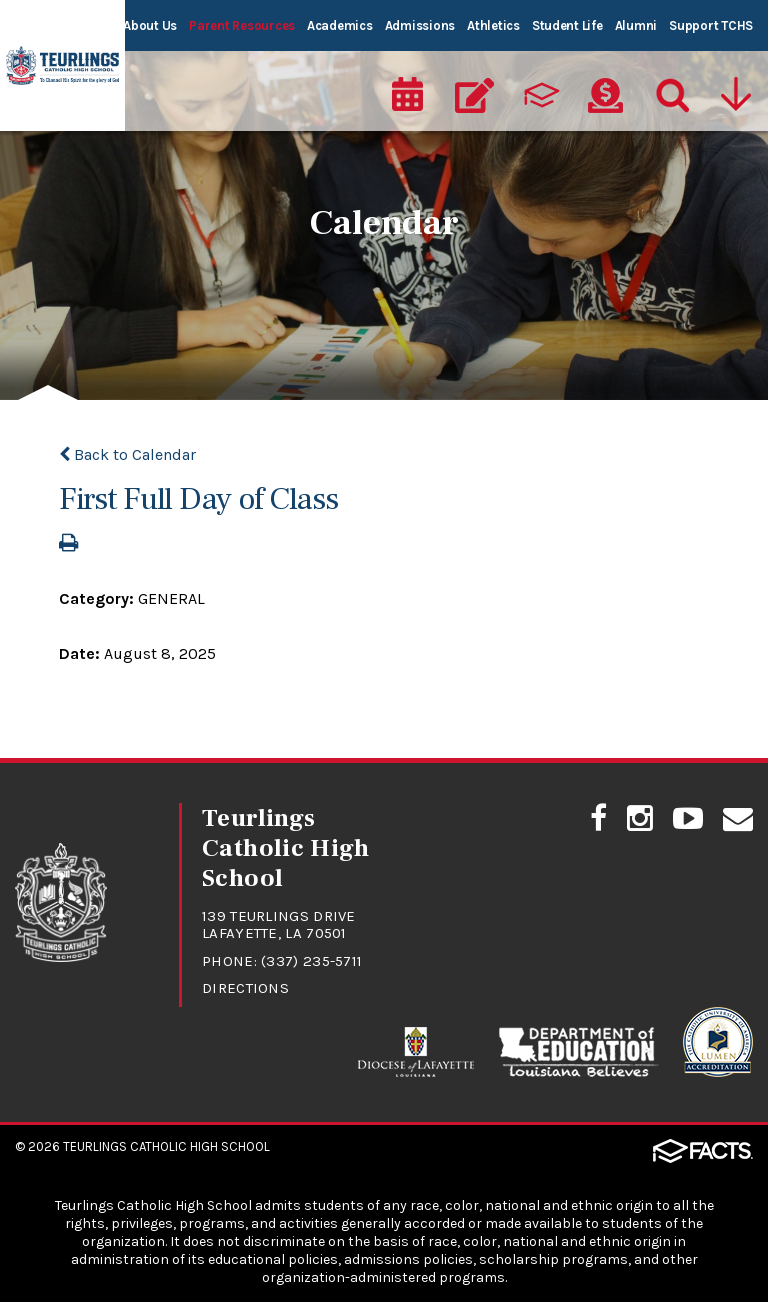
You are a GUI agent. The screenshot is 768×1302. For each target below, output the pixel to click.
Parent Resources (242, 25)
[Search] (671, 96)
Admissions (420, 25)
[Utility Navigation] (738, 96)
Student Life (567, 25)
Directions (245, 988)
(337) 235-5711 (311, 961)
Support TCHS (711, 25)
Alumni (636, 25)
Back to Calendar (127, 454)
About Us (150, 25)
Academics (340, 25)
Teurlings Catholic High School (166, 1146)
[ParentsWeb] (540, 96)
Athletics (493, 25)
